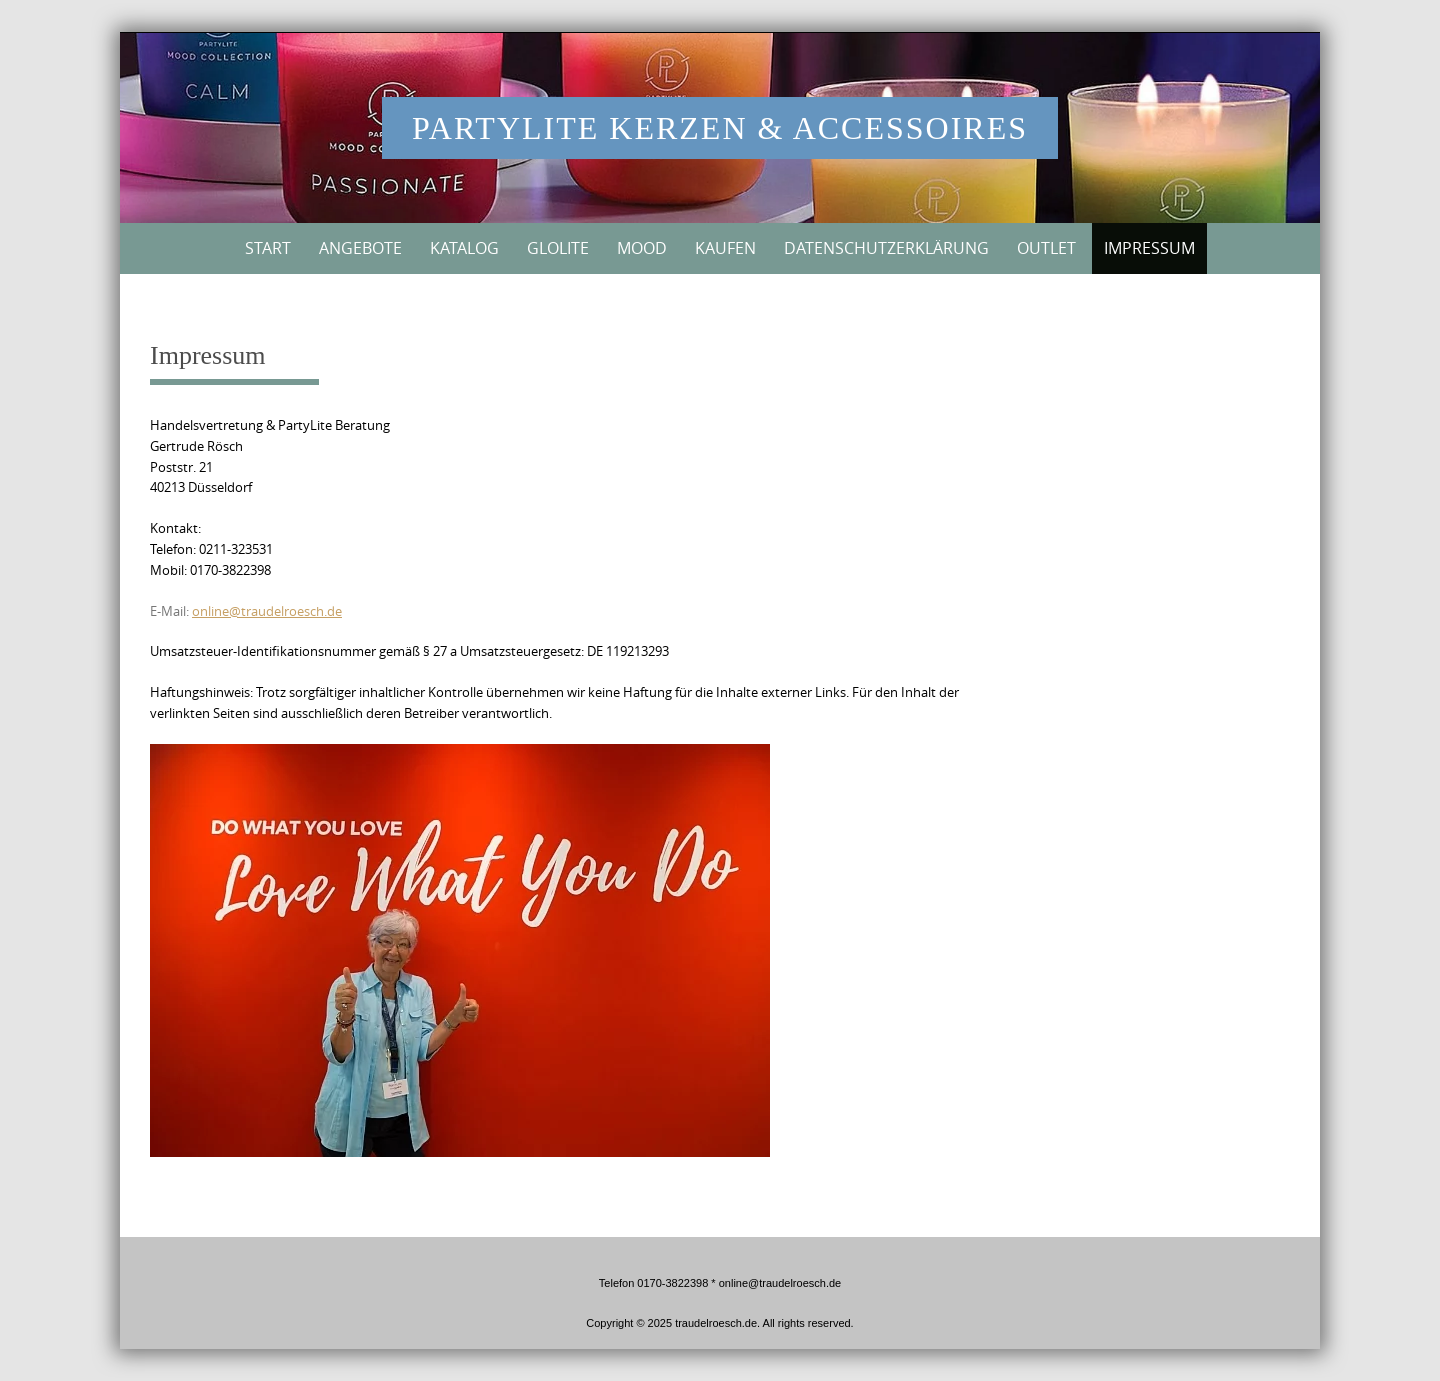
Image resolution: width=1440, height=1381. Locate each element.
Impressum (1149, 248)
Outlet (1046, 248)
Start (268, 248)
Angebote (360, 248)
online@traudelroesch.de (267, 611)
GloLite (558, 248)
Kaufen (725, 248)
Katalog (464, 248)
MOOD (642, 248)
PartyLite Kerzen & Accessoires (720, 128)
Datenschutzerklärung (886, 248)
